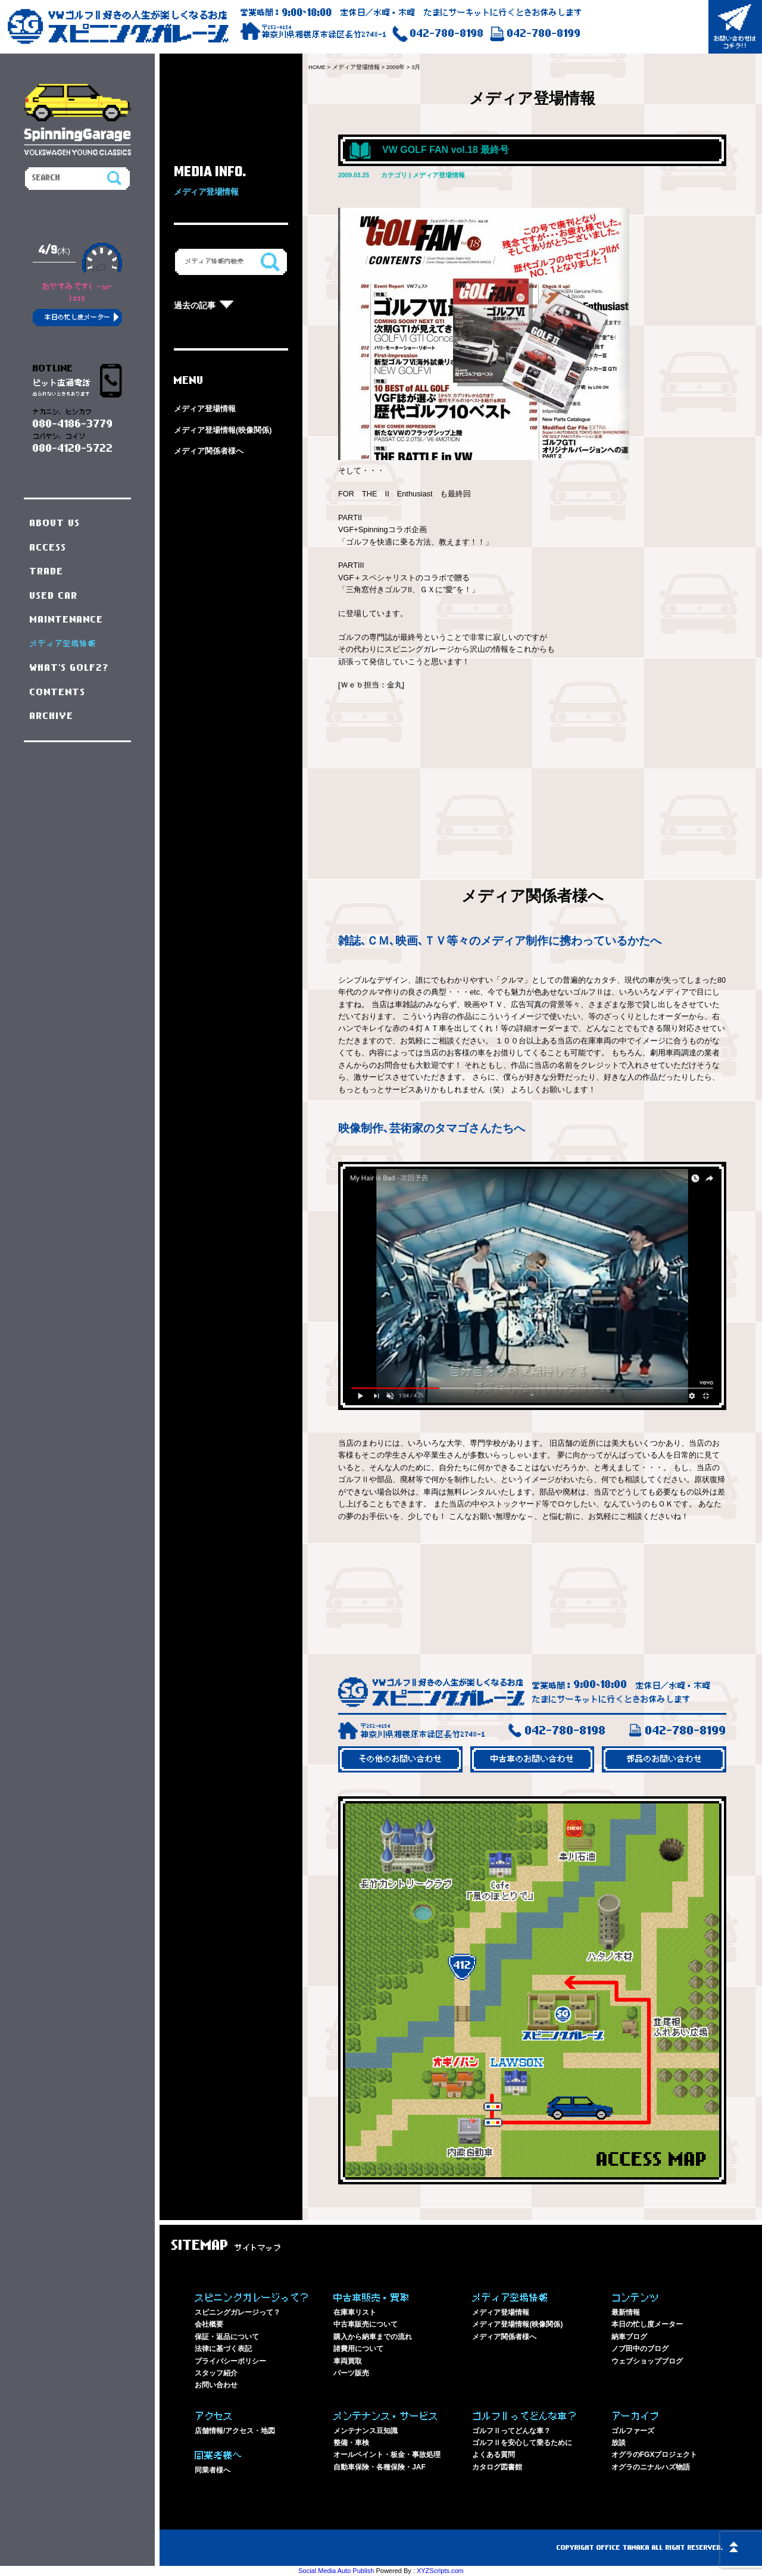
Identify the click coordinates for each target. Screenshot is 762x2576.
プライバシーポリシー (230, 2361)
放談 (618, 2443)
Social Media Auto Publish (336, 2570)
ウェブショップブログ (647, 2361)
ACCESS (48, 547)
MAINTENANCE (67, 619)
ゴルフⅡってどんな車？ (511, 2431)
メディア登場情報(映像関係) (223, 430)
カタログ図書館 (497, 2467)
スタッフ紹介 (216, 2373)
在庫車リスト (354, 2312)
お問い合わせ (216, 2385)
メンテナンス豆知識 (365, 2431)
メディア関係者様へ (208, 450)
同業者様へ (212, 2470)
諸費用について (358, 2348)
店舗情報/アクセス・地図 (235, 2431)
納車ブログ (629, 2337)
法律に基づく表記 (223, 2348)
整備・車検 (351, 2443)
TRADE (47, 571)
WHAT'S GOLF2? (70, 668)
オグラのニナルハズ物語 (650, 2467)
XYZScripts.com (440, 2570)
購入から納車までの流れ (372, 2337)
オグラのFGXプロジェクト (654, 2454)
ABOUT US (55, 523)
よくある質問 (493, 2454)
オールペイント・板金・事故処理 (387, 2454)
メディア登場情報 (205, 408)
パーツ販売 (351, 2373)
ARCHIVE (52, 716)
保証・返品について (227, 2337)
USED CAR (54, 596)
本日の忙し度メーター (647, 2324)
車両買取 (347, 2361)
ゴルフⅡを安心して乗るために (522, 2443)
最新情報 (625, 2312)
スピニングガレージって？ (237, 2312)
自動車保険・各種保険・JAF (379, 2467)
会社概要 (209, 2324)
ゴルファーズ (632, 2431)
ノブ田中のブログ (640, 2348)
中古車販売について (365, 2324)
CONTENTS (58, 692)
